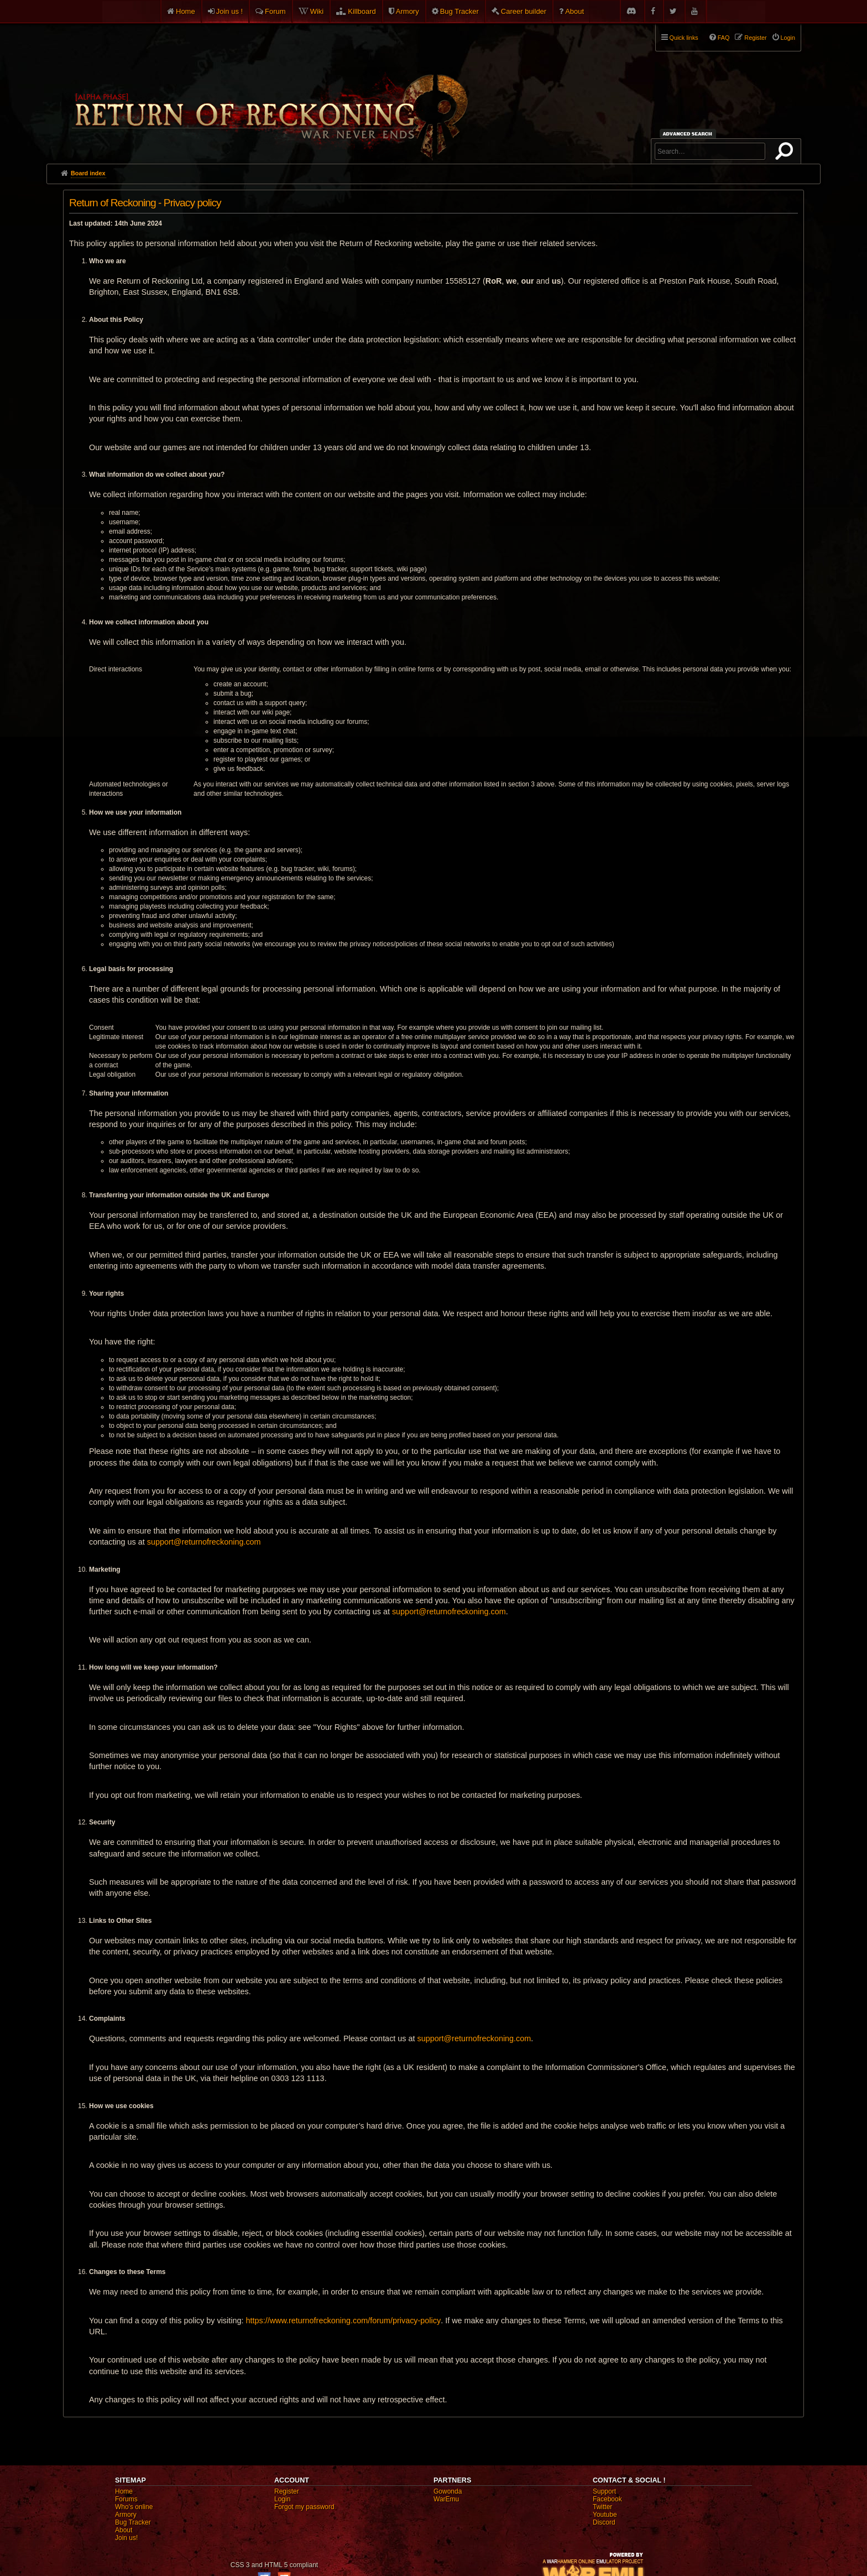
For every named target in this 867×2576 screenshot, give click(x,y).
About (574, 11)
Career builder (523, 11)
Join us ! (229, 11)
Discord (604, 2522)
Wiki (317, 11)
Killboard (362, 11)
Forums (126, 2499)
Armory (407, 11)
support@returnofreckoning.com (204, 1541)
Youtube (605, 2514)
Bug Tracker (459, 11)
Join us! (126, 2538)
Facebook (607, 2499)
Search (786, 153)
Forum (275, 11)
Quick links (684, 37)
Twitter (602, 2507)
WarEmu (446, 2499)
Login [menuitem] (788, 37)
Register (286, 2491)
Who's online (134, 2507)
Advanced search (689, 133)
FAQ (724, 37)
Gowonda (447, 2491)
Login (282, 2499)
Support (604, 2491)
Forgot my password (304, 2507)
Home (185, 11)
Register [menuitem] (755, 37)
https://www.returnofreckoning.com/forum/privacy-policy (343, 2320)
